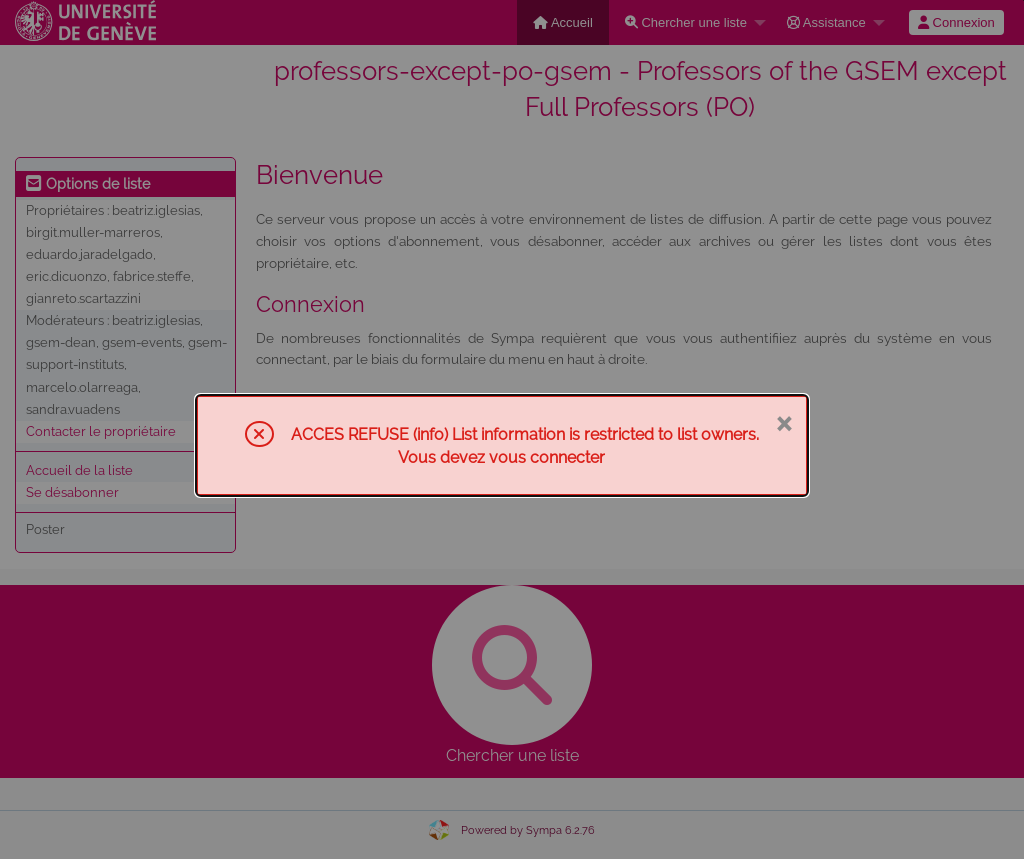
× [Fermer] (783, 422)
